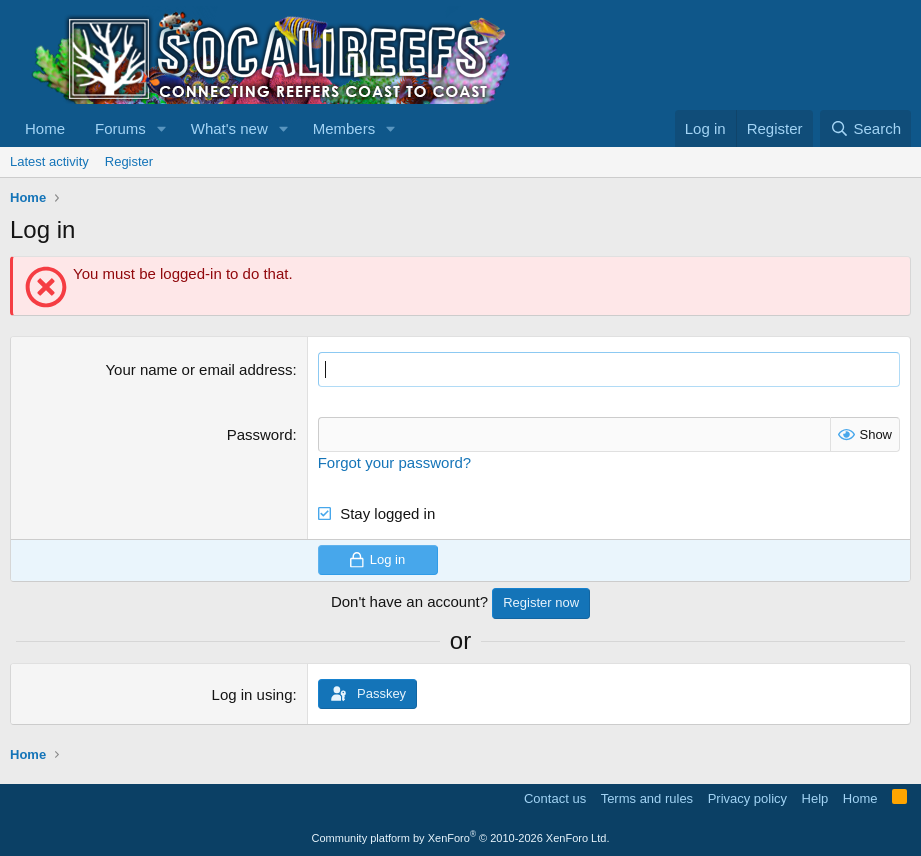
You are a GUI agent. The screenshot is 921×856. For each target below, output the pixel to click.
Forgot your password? (394, 462)
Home (45, 128)
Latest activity (49, 161)
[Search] (865, 128)
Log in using (252, 694)
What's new (229, 128)
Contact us (555, 798)
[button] (162, 128)
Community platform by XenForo (461, 838)
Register (129, 161)
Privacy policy (747, 798)
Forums (120, 128)
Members (344, 128)
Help (815, 798)
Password (260, 434)
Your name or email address (198, 369)
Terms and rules (647, 798)
